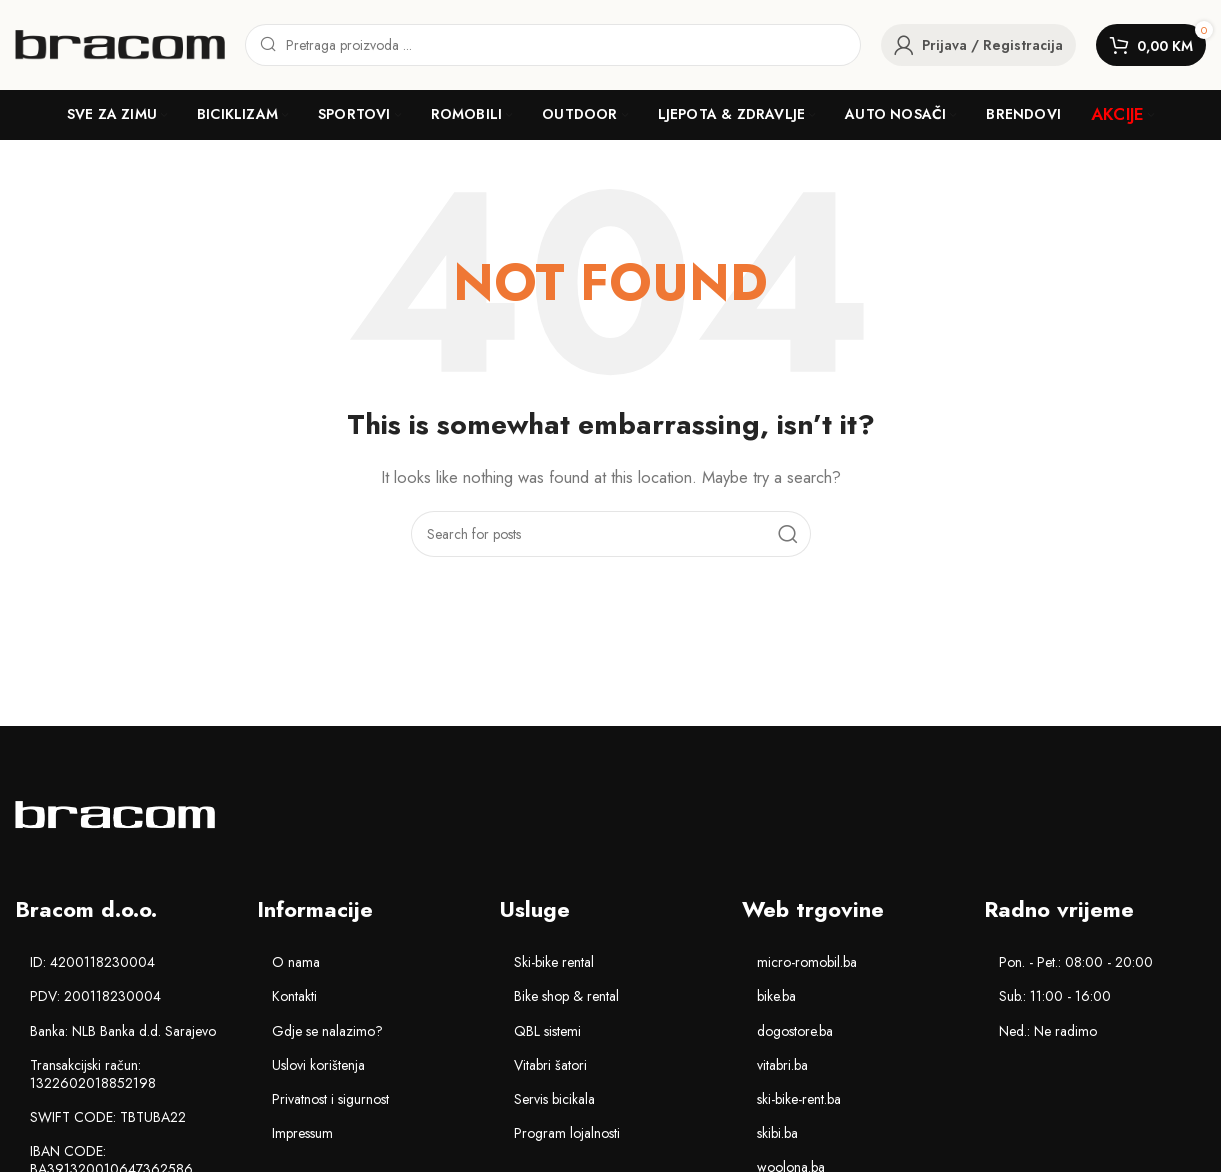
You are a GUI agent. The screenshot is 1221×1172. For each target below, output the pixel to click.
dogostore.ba (795, 1031)
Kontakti (294, 996)
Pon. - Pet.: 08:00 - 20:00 (1076, 962)
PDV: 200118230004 (95, 996)
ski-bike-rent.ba (799, 1099)
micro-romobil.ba (807, 962)
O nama (296, 962)
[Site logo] (120, 43)
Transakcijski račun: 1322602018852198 (93, 1074)
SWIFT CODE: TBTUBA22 (108, 1117)
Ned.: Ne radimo (1048, 1031)
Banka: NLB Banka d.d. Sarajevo (123, 1031)
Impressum (302, 1133)
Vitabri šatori (550, 1065)
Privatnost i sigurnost (330, 1099)
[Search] (553, 45)
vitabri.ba (782, 1065)
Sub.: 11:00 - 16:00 (1055, 996)
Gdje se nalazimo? (327, 1031)
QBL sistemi (547, 1031)
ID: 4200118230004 (92, 962)
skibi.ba (777, 1133)
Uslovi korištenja (318, 1065)
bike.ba (776, 996)
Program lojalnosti (567, 1133)
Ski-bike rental (554, 962)
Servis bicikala (554, 1099)
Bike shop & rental (566, 996)
